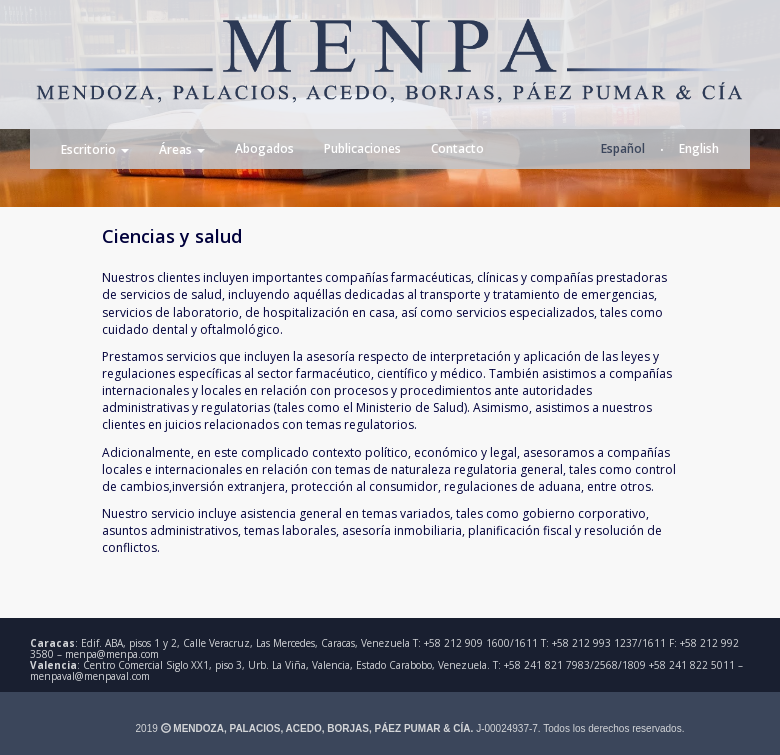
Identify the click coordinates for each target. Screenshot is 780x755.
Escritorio (95, 150)
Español (623, 148)
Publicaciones (362, 148)
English (699, 148)
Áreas (182, 150)
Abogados (264, 148)
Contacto (457, 148)
